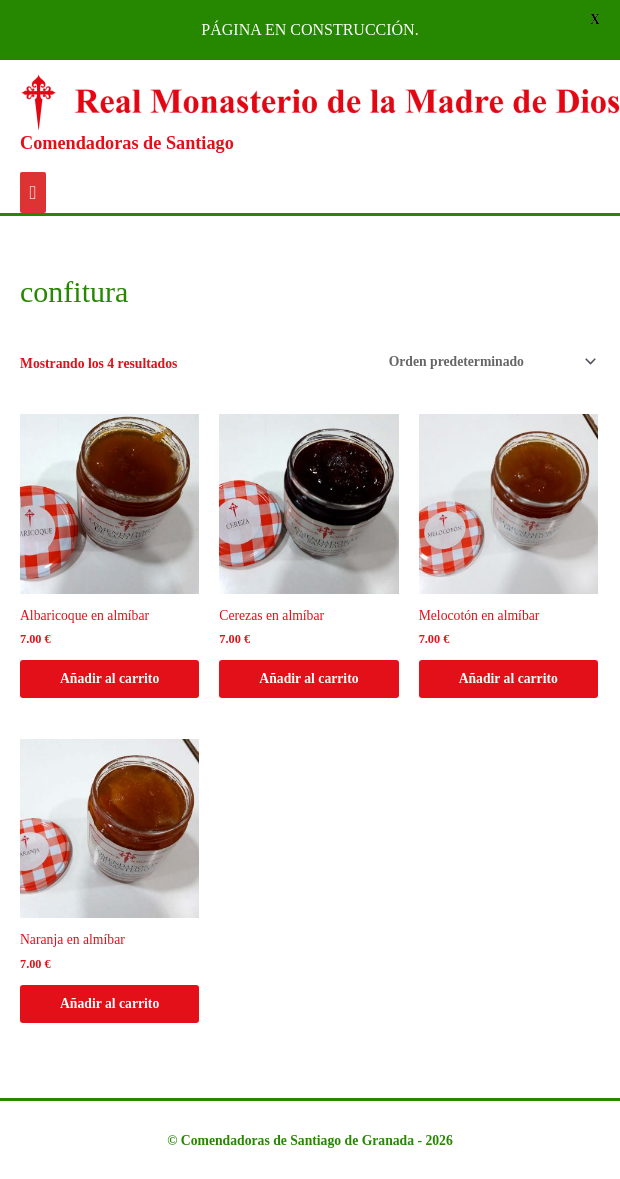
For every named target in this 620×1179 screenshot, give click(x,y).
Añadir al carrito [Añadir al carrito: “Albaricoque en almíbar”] (109, 678)
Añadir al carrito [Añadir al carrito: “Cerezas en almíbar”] (308, 678)
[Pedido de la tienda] (489, 361)
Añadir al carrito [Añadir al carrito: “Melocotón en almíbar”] (508, 678)
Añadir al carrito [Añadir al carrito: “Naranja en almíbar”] (109, 1003)
